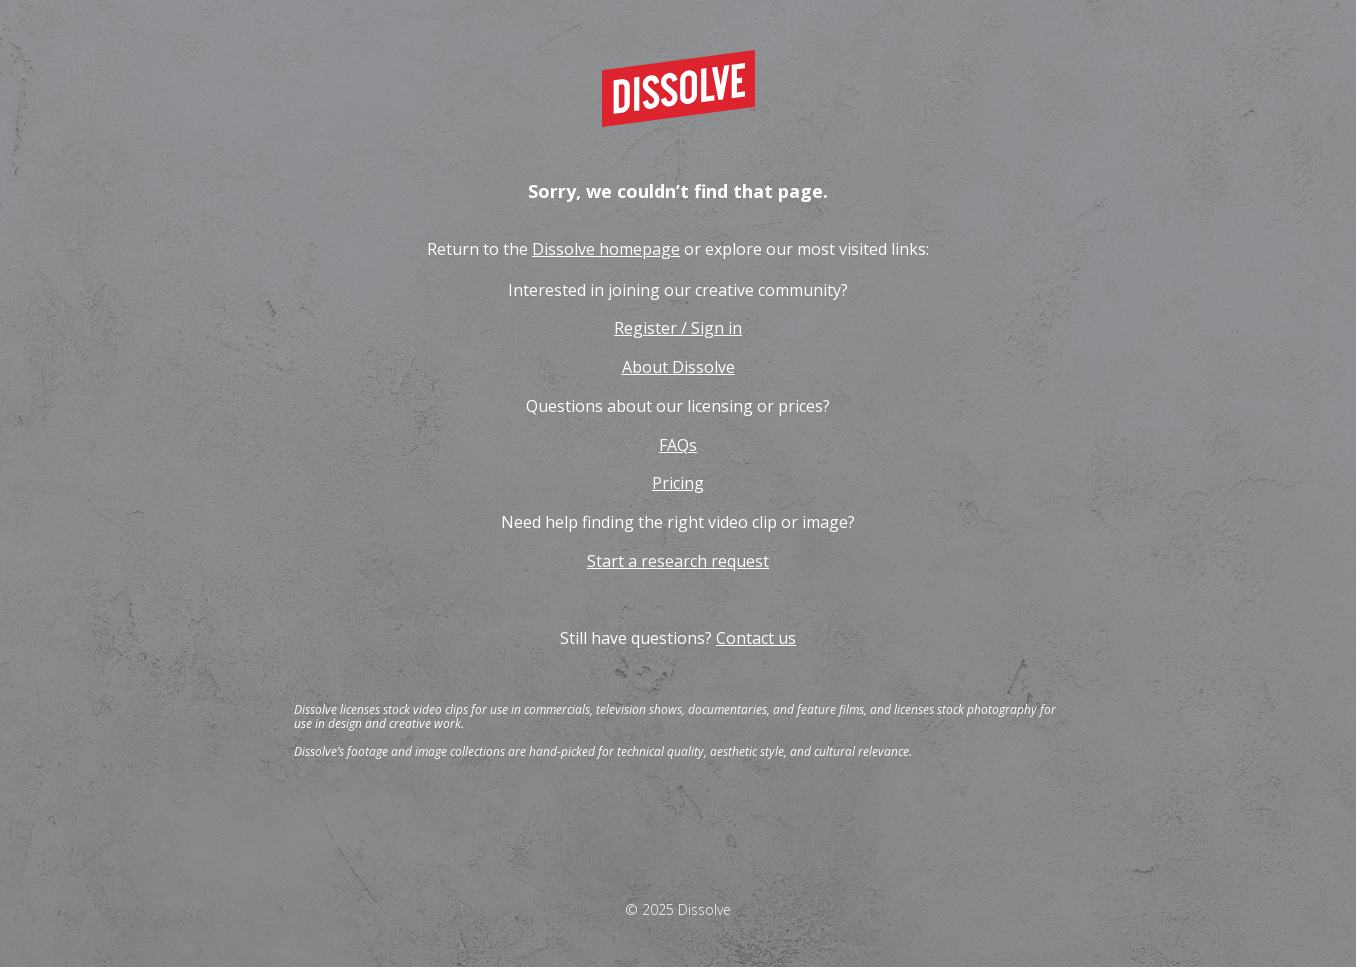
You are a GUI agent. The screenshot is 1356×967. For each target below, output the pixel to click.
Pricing (678, 483)
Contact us (756, 638)
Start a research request (678, 561)
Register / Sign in (678, 328)
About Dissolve (678, 367)
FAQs (678, 445)
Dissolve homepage (606, 249)
